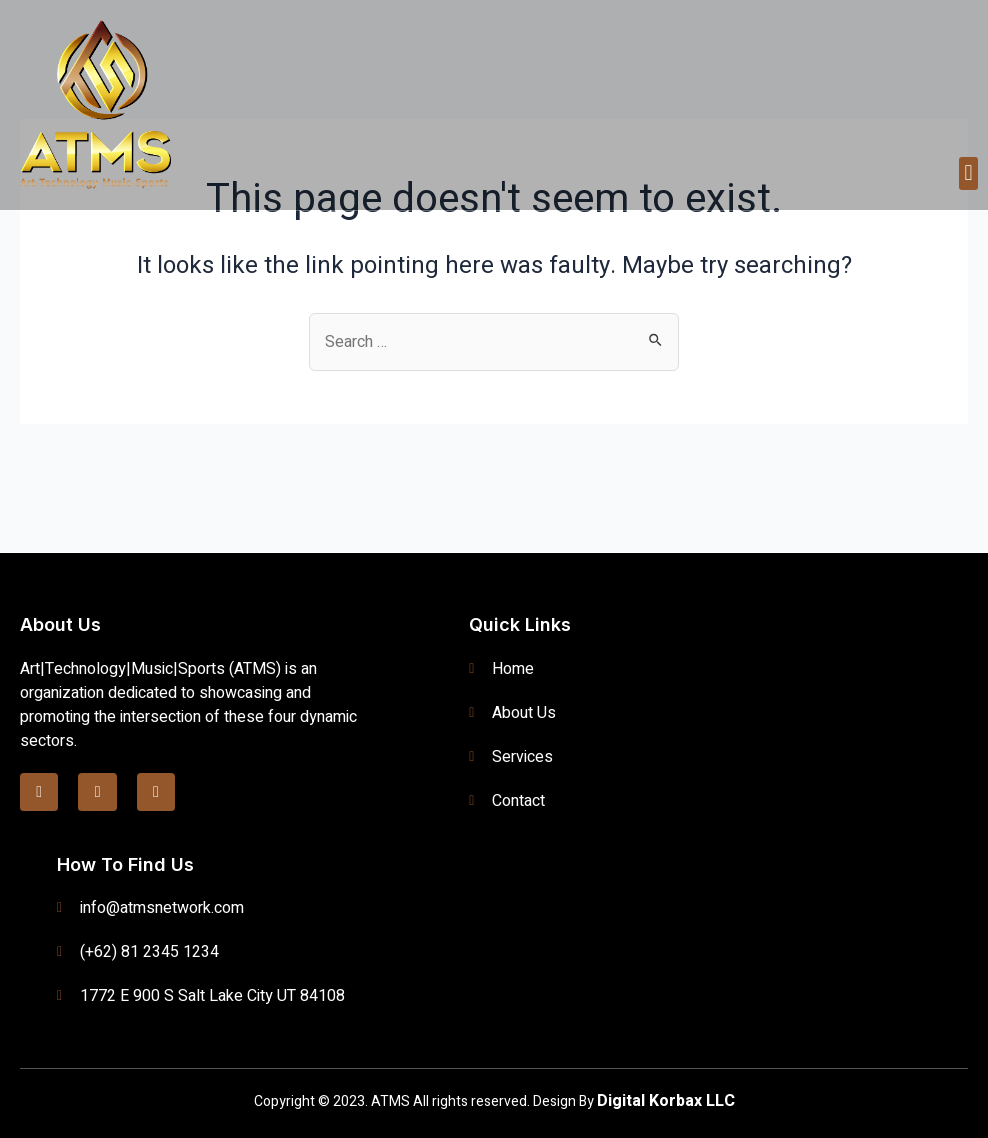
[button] (968, 173)
